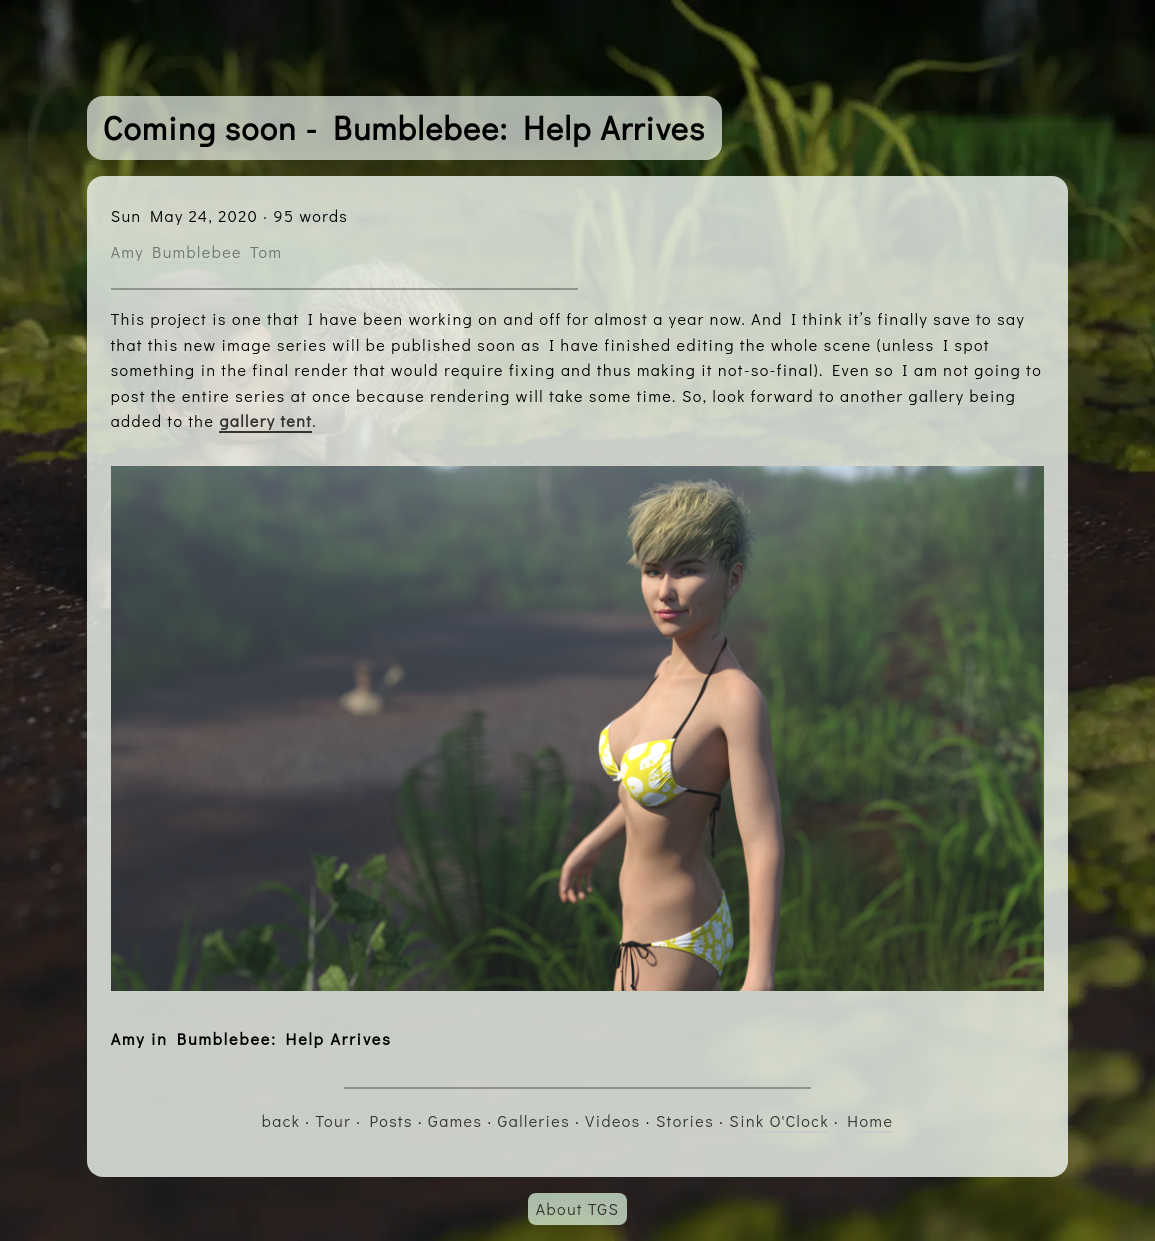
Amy (127, 251)
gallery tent (265, 420)
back (281, 1120)
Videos (612, 1120)
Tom (266, 251)
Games (455, 1120)
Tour (333, 1120)
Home (870, 1120)
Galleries (534, 1120)
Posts (390, 1120)
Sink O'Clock (779, 1120)
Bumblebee (197, 251)
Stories (685, 1120)
